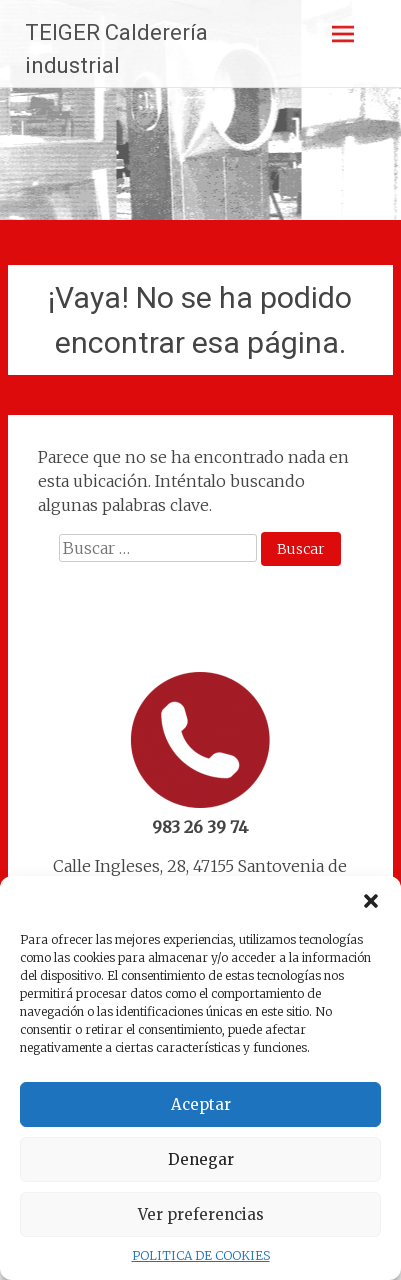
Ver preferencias (201, 1214)
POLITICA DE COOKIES (201, 1255)
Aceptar (201, 1104)
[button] (371, 901)
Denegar (201, 1159)
